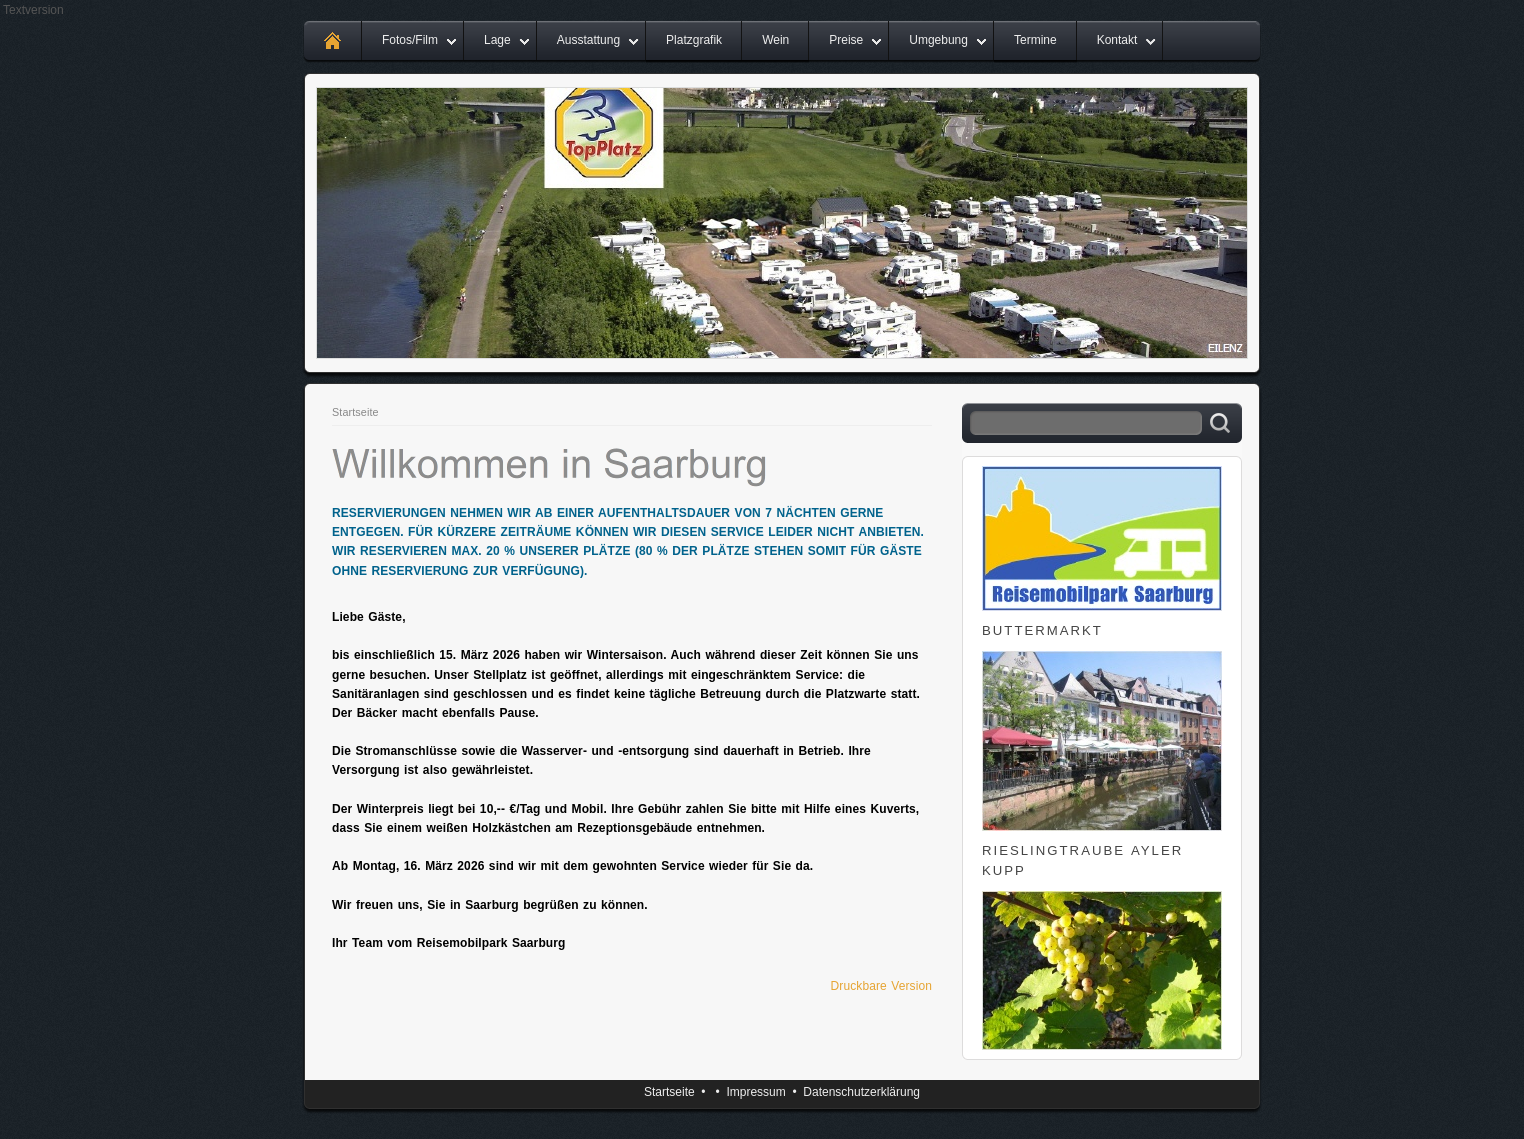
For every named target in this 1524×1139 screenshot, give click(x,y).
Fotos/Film (410, 40)
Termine (1035, 40)
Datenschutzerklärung (861, 1092)
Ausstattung (588, 40)
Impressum (755, 1092)
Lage (497, 40)
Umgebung (938, 40)
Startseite (355, 412)
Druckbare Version (881, 986)
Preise (846, 40)
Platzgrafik (694, 40)
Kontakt (1117, 40)
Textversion (33, 10)
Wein (775, 40)
